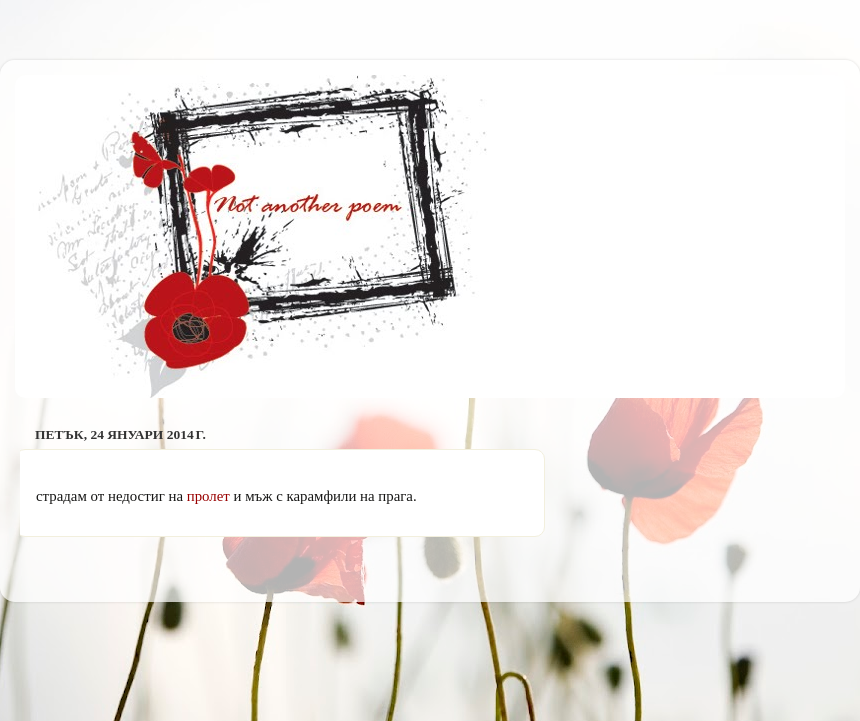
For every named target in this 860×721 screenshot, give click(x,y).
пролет (208, 496)
